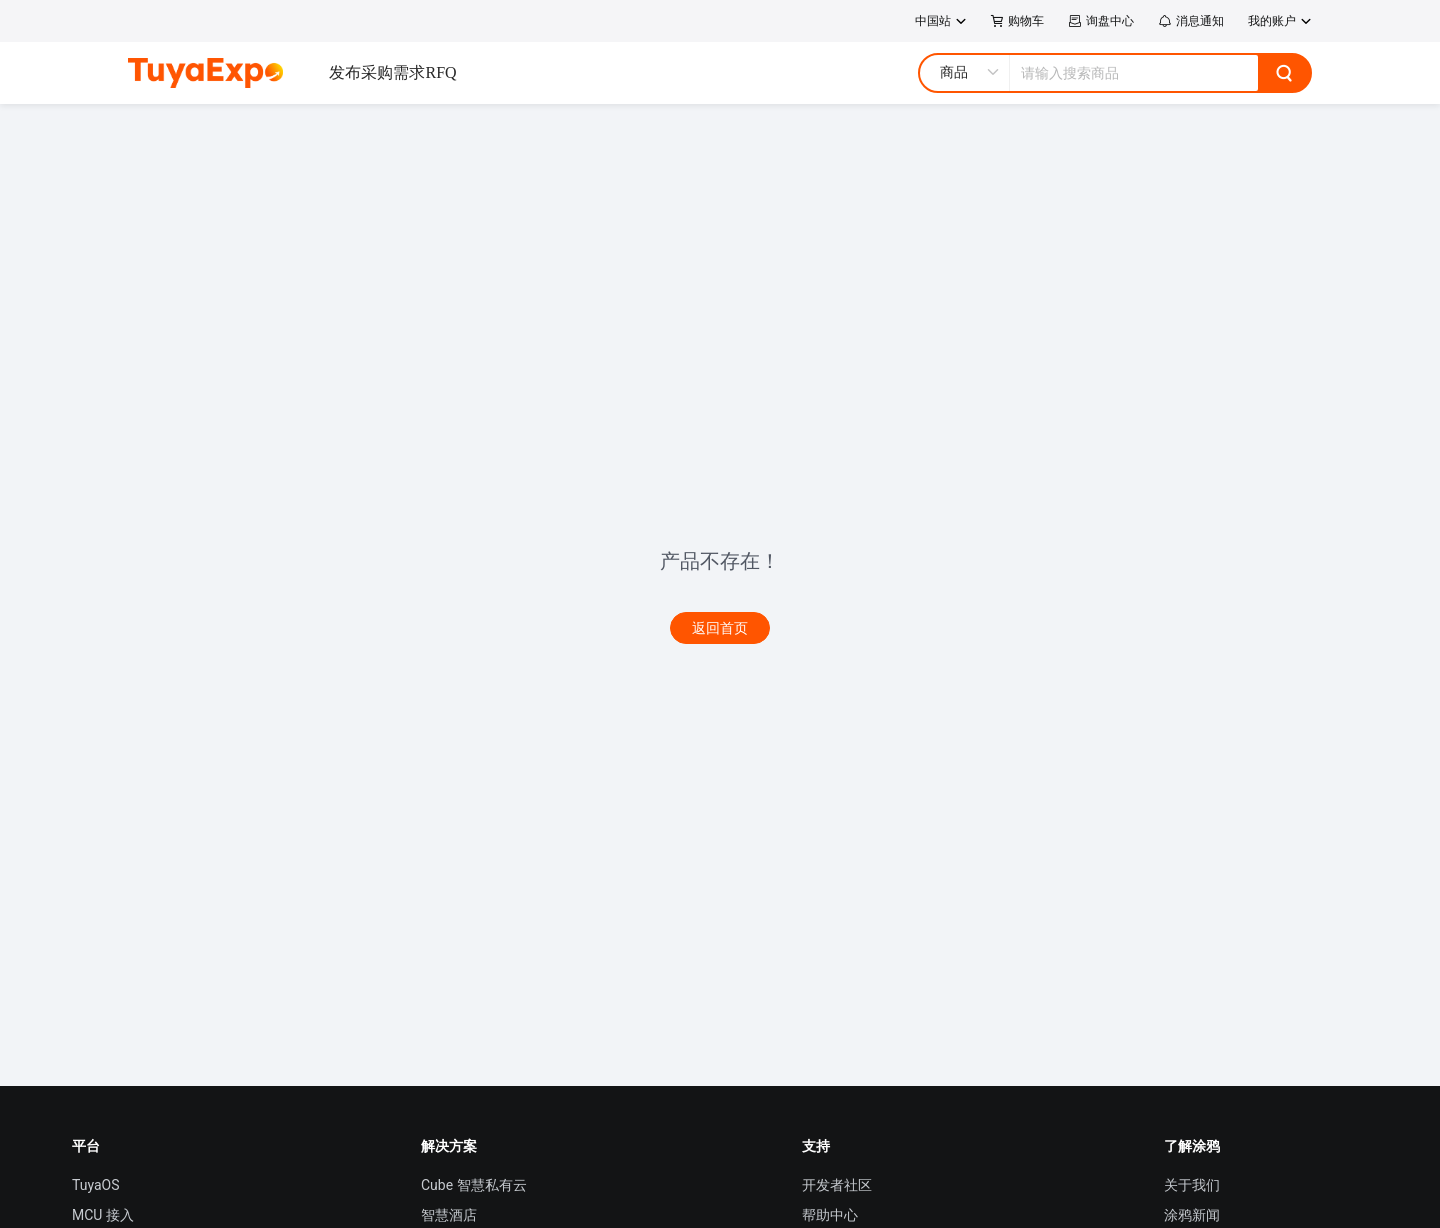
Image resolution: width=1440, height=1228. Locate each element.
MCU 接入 (103, 1215)
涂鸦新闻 (1192, 1215)
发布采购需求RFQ (392, 72)
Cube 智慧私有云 (474, 1185)
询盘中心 (1101, 21)
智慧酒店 (449, 1215)
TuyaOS (96, 1185)
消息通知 (1191, 21)
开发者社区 (837, 1185)
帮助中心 (830, 1215)
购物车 (1017, 21)
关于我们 (1192, 1185)
